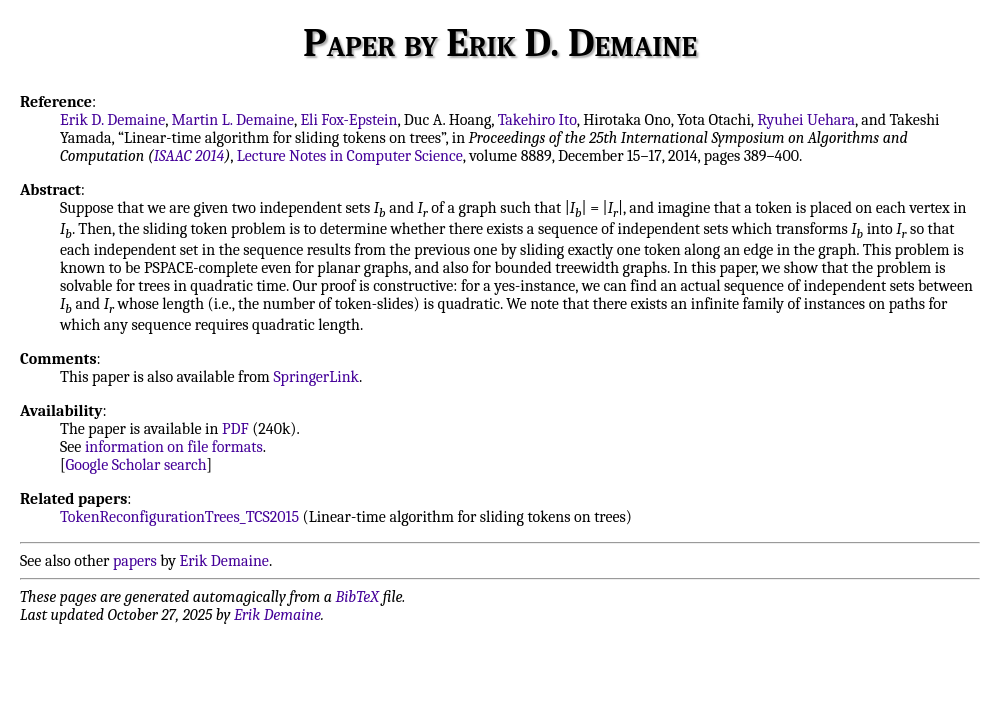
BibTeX (357, 597)
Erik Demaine (224, 561)
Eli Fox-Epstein (348, 120)
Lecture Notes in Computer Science (350, 156)
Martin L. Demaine (233, 120)
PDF (235, 429)
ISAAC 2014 (189, 156)
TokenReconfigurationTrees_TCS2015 (179, 517)
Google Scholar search (136, 465)
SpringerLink (316, 377)
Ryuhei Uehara (806, 120)
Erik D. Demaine (112, 120)
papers (135, 561)
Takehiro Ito (537, 120)
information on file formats (174, 447)
